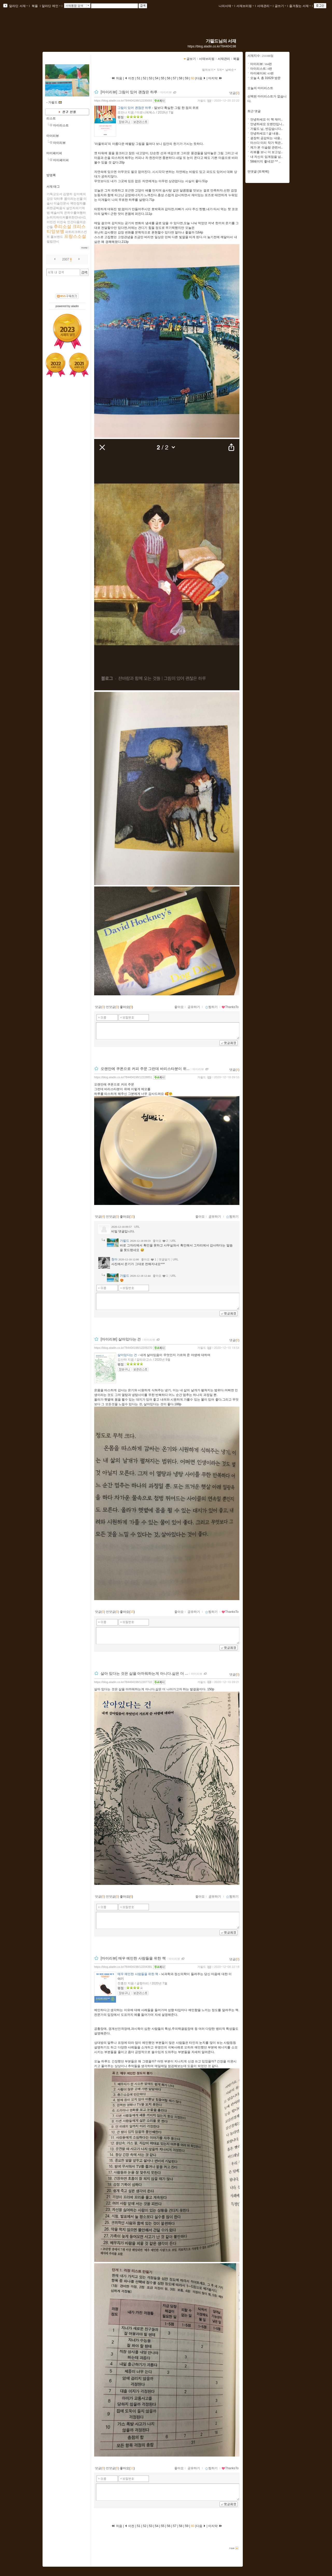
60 (192, 78)
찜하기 (211, 1007)
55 (162, 78)
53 (150, 78)
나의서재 (226, 6)
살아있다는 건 (127, 1355)
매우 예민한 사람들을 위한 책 (137, 1974)
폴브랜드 (57, 237)
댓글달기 (164, 1259)
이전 (129, 78)
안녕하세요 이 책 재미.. (266, 119)
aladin (75, 306)
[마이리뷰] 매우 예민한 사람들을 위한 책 (133, 1958)
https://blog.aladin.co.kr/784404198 (212, 46)
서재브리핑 (245, 6)
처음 (116, 78)
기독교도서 (54, 194)
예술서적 (57, 213)
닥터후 (58, 199)
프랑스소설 (75, 236)
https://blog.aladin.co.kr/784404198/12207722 (123, 1682)
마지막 (215, 78)
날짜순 (231, 69)
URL (137, 1226)
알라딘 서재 (18, 6)
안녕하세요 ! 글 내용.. (265, 133)
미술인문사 (61, 203)
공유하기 (194, 1007)
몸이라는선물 (73, 199)
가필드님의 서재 (221, 41)
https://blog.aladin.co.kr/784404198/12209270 (123, 1347)
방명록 (51, 175)
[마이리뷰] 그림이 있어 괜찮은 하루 (129, 92)
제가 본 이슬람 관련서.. (266, 147)
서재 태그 (53, 186)
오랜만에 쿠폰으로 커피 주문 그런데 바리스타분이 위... (145, 1069)
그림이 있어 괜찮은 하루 (134, 108)
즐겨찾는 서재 (300, 6)
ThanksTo (230, 1007)
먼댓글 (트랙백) (258, 171)
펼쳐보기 (209, 69)
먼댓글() (112, 1007)
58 (180, 78)
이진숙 (61, 222)
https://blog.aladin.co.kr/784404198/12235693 (123, 100)
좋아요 (179, 1007)
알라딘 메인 (51, 6)
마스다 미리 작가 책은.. (266, 143)
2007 (65, 259)
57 (174, 78)
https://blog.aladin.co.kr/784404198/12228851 (123, 1077)
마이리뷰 (52, 136)
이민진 (51, 222)
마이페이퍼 (54, 153)
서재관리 (264, 6)
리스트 (51, 118)
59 (186, 78)
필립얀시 (53, 241)
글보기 (191, 59)
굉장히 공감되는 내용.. (266, 138)
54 (156, 78)
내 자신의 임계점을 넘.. (266, 157)
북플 (35, 6)
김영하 (67, 194)
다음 (201, 78)
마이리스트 (61, 125)
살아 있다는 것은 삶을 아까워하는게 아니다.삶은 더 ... (144, 1673)
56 (168, 78)
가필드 (201, 100)
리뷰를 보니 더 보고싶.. (266, 152)
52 (144, 78)
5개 (221, 69)
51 (139, 78)
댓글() (234, 93)
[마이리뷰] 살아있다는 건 (121, 1339)
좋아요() (126, 1007)
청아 (114, 1259)
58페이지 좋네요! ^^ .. (265, 161)
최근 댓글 (254, 111)
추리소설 (62, 226)
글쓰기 (280, 6)
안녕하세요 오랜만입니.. (267, 124)
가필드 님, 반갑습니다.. (266, 129)
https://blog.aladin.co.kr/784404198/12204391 (123, 1966)
